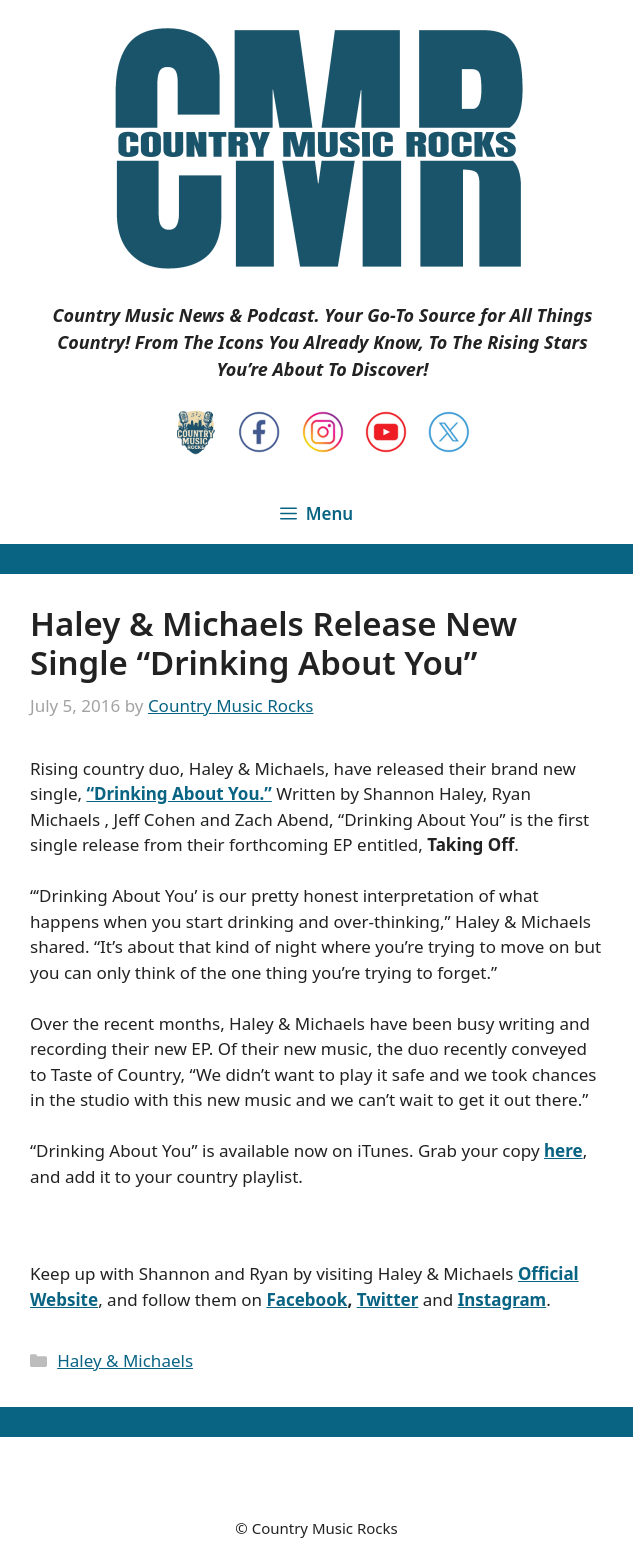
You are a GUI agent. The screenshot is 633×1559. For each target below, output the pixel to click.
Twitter (388, 1299)
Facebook (306, 1299)
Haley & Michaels (125, 1360)
